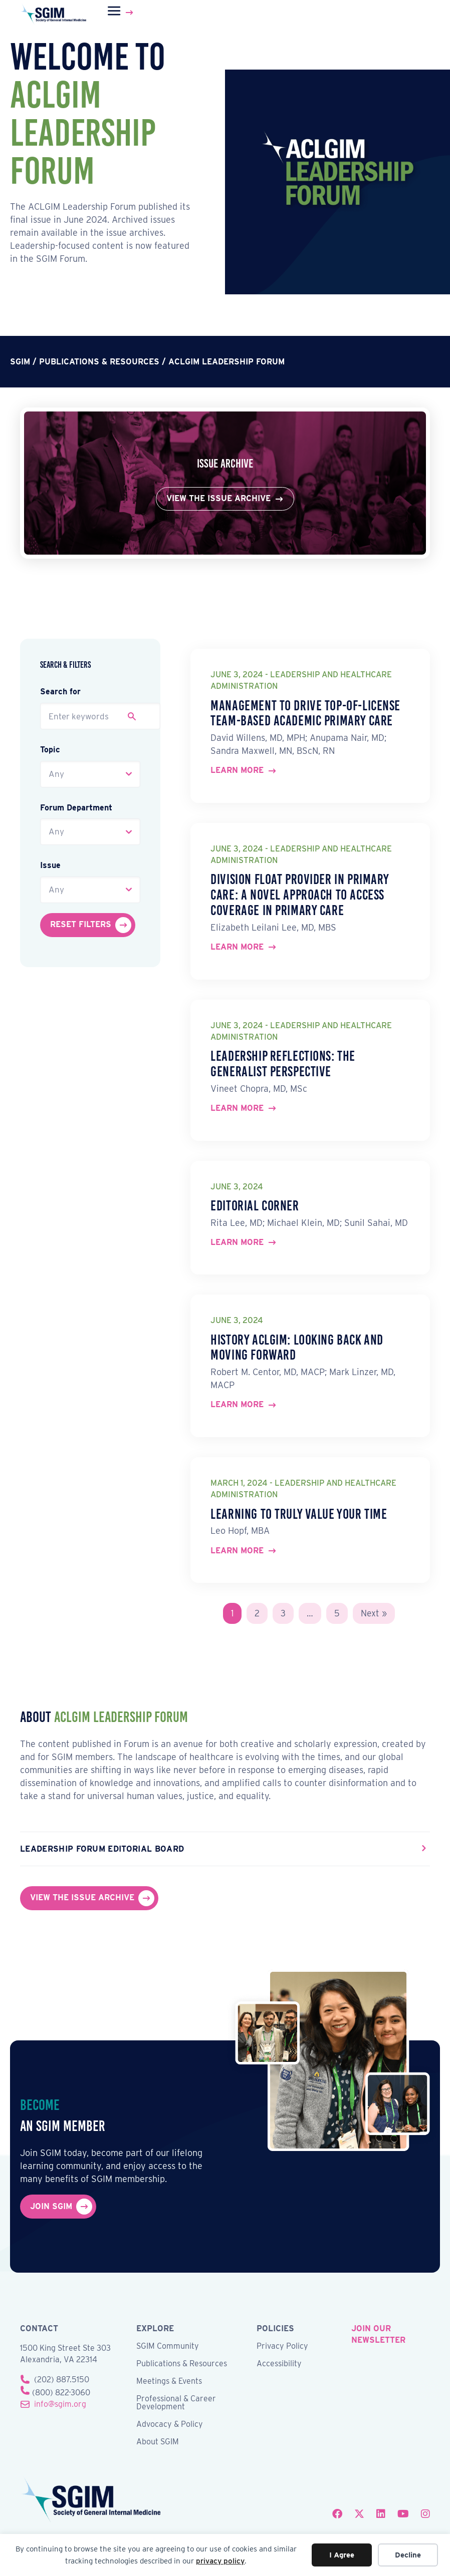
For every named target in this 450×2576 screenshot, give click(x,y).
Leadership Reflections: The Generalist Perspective (282, 1063)
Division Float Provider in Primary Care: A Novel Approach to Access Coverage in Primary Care (299, 895)
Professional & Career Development (176, 2403)
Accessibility (279, 2364)
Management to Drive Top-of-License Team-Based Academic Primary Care (305, 713)
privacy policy (220, 2560)
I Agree (341, 2554)
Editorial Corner (254, 1205)
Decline (408, 2554)
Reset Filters (80, 924)
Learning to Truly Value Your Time (298, 1514)
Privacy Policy (282, 2347)
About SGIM (157, 2442)
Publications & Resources (181, 2364)
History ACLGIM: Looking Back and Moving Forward (296, 1347)
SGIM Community (167, 2347)
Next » (374, 1613)
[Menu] (121, 13)
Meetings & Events (169, 2382)
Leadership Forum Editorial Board (102, 1849)
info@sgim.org (60, 2404)
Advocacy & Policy (169, 2425)
